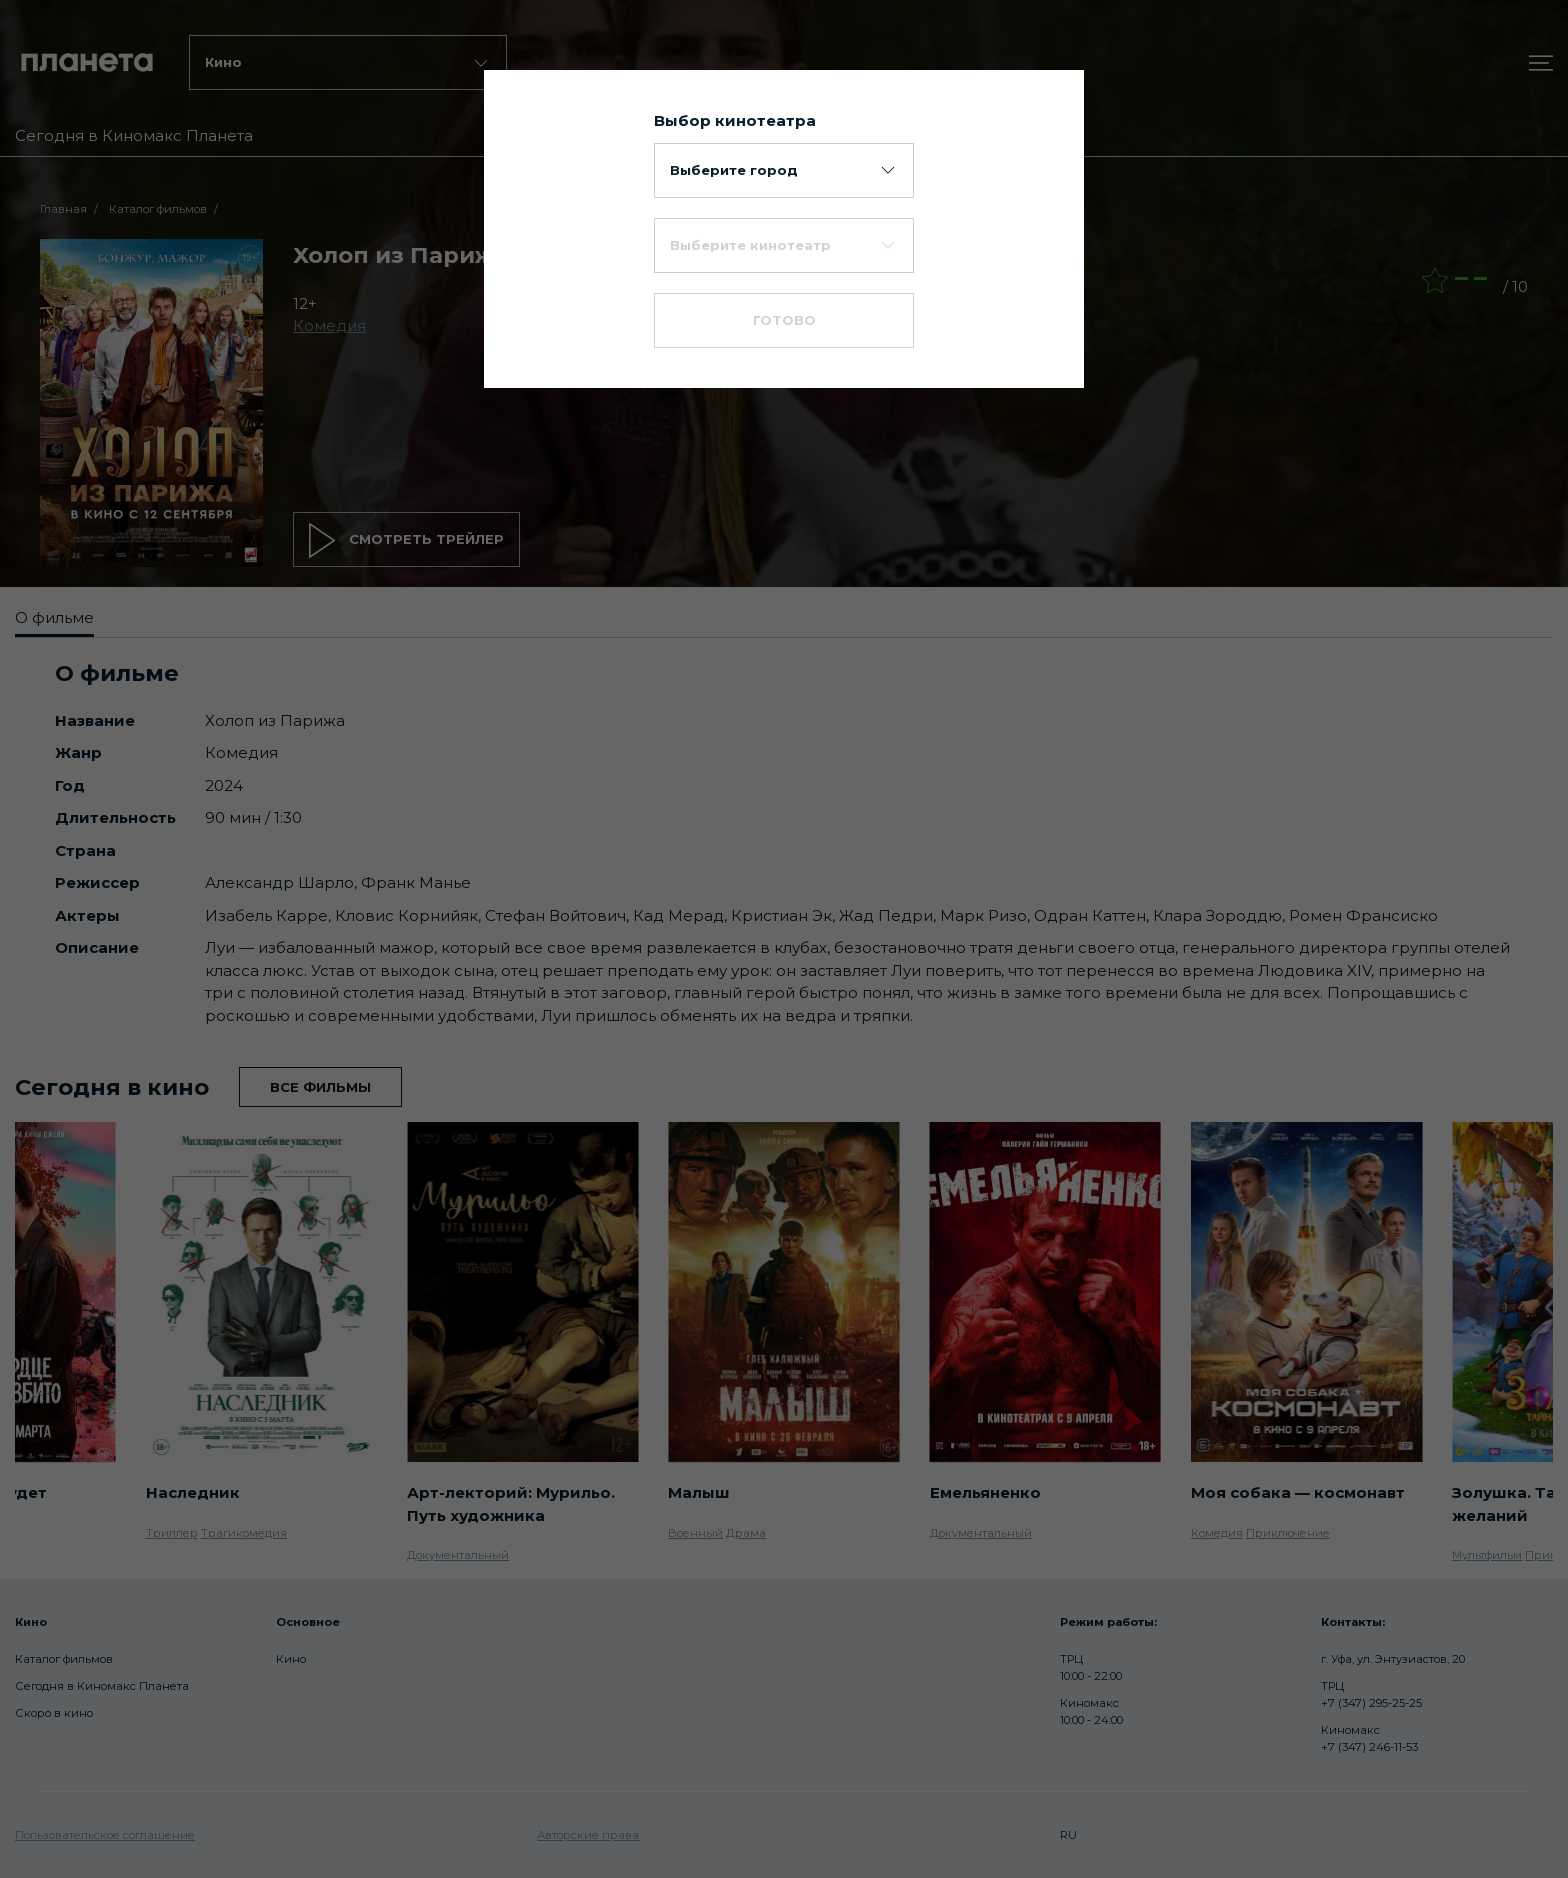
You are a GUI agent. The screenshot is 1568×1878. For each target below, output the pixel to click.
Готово (784, 320)
